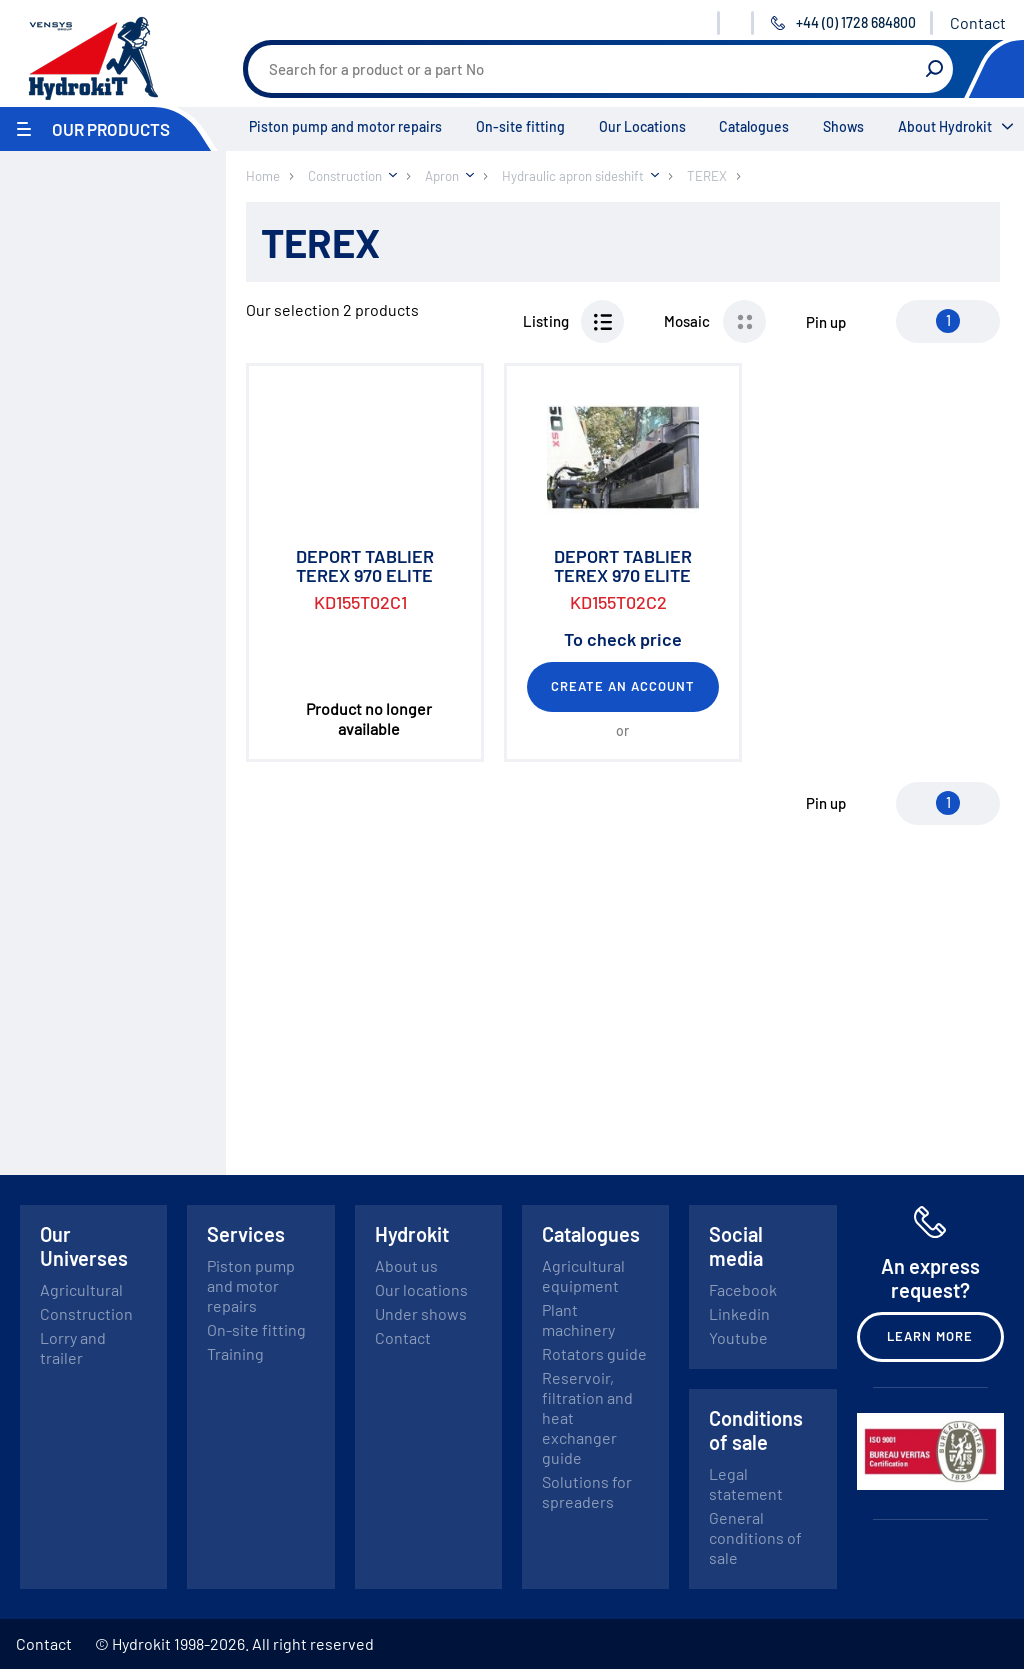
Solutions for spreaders (587, 1491)
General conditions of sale (755, 1537)
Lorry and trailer (73, 1347)
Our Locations (642, 126)
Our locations (421, 1289)
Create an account (623, 686)
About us (406, 1265)
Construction (86, 1313)
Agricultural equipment (583, 1275)
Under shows (421, 1313)
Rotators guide (594, 1353)
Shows (843, 126)
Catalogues (754, 126)
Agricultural (81, 1289)
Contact (978, 22)
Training (235, 1353)
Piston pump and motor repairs (345, 126)
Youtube (738, 1337)
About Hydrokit (945, 126)
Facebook (743, 1289)
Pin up (826, 322)
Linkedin (739, 1313)
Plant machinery (578, 1319)
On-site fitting (520, 126)
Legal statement (746, 1483)
